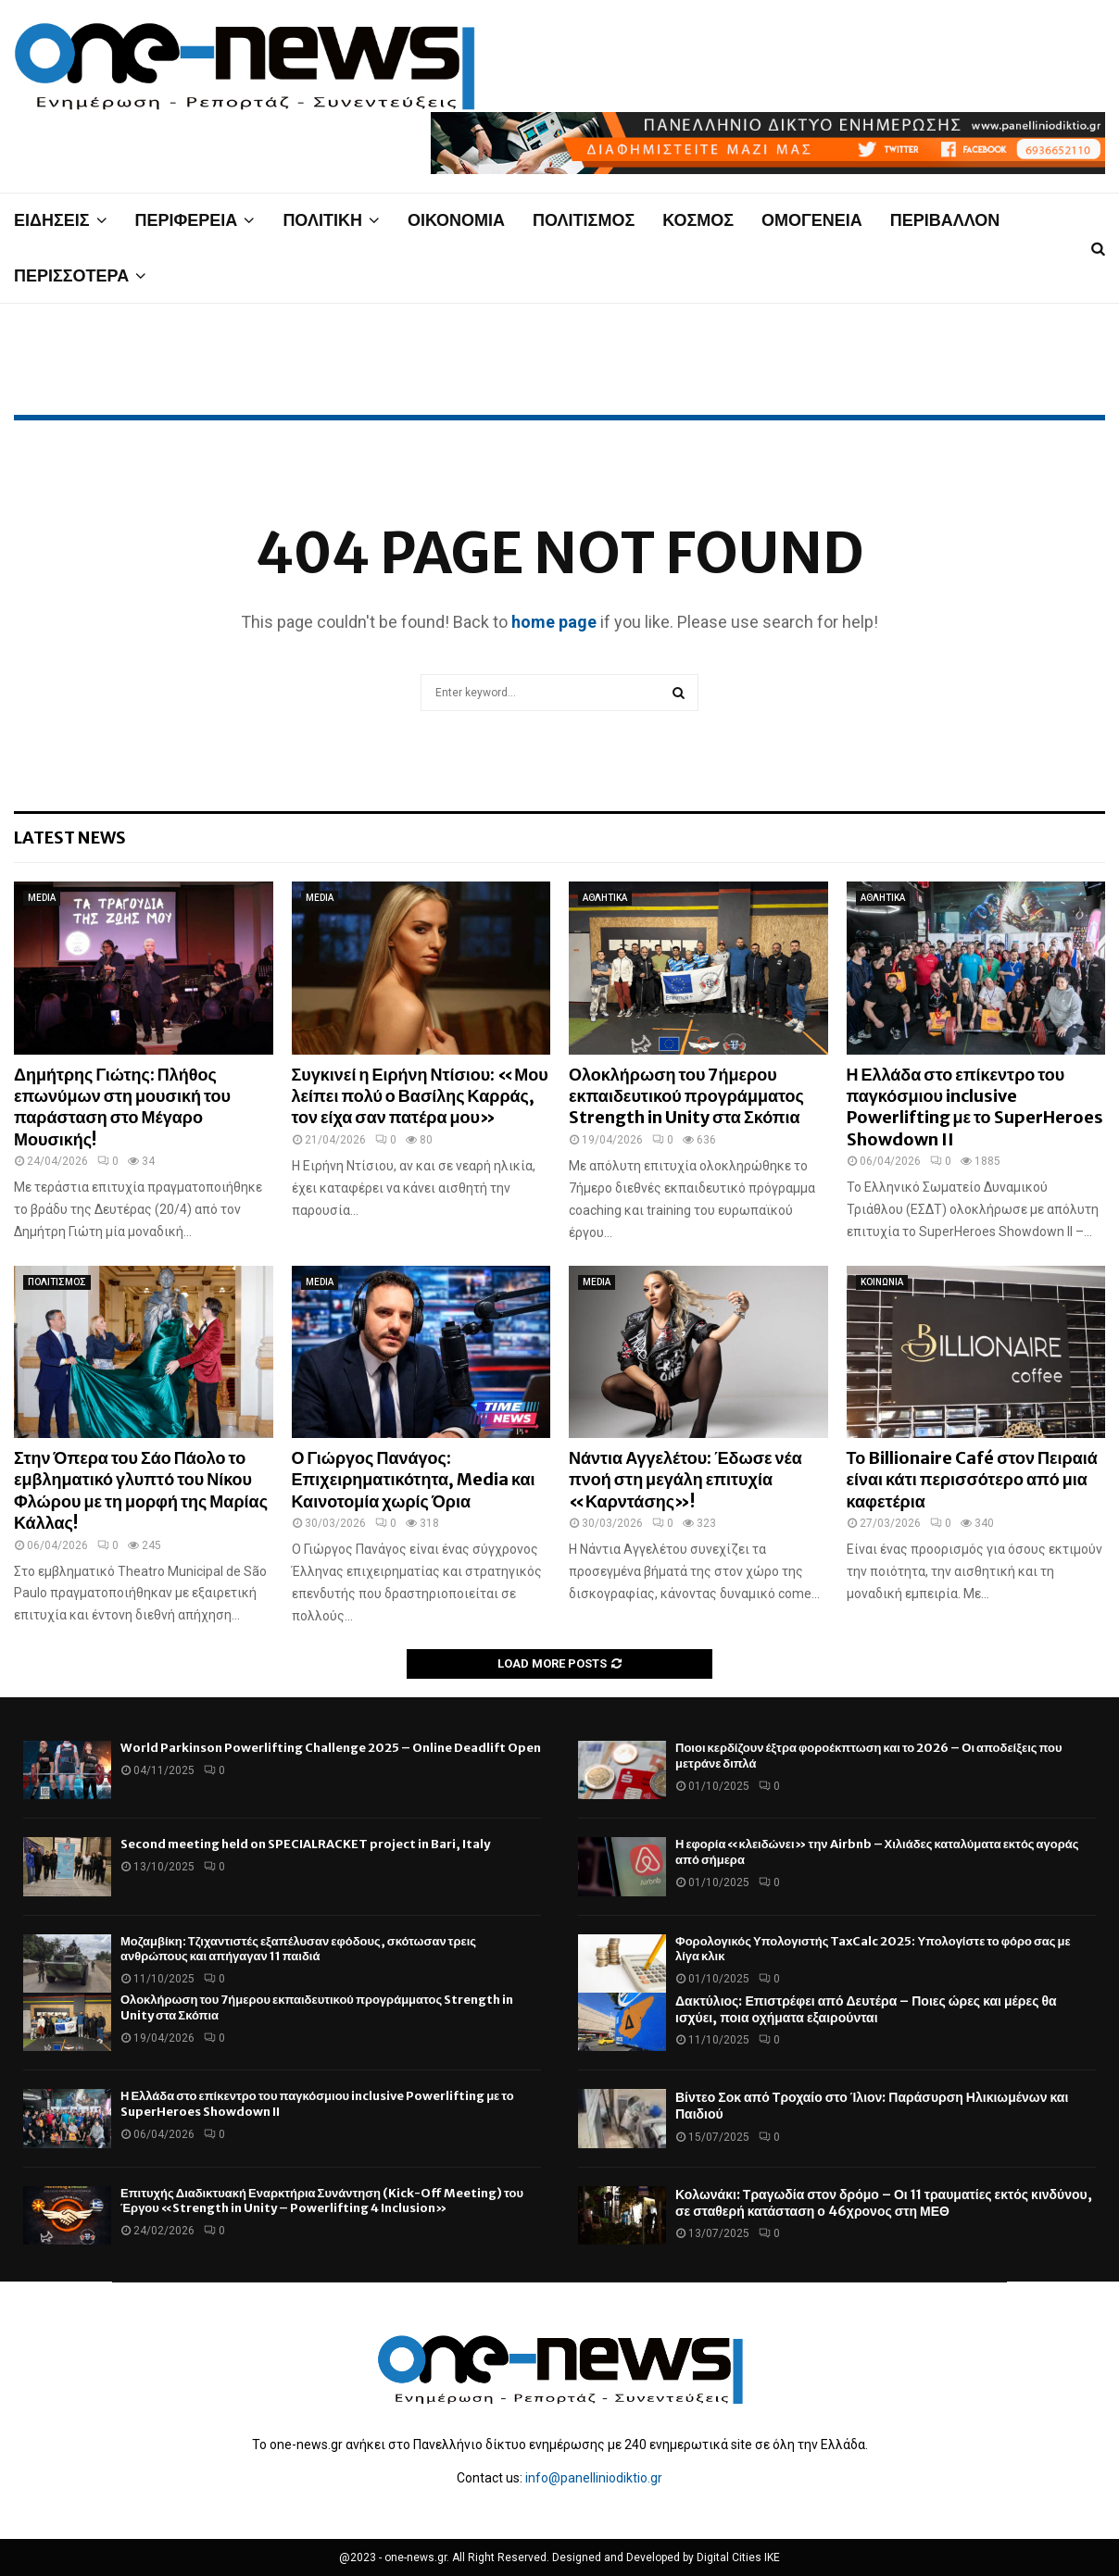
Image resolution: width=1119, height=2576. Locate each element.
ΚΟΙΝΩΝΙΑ (882, 1282)
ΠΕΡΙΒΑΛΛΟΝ (945, 220)
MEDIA (42, 898)
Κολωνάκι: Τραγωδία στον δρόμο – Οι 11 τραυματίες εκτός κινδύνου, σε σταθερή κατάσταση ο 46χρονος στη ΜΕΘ (883, 2203)
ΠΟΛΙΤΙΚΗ (322, 220)
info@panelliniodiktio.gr (593, 2477)
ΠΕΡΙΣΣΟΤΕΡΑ (71, 275)
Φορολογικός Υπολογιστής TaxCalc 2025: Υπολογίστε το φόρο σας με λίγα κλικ (873, 1949)
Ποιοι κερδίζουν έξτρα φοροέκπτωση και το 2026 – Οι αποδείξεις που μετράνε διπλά (868, 1755)
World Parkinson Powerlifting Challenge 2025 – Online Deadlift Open (330, 1748)
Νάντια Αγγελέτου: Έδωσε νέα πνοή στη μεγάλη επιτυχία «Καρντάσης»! (685, 1479)
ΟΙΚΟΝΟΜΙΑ (456, 220)
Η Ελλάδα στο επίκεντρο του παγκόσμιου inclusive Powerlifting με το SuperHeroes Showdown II (975, 1107)
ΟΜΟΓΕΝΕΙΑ (811, 220)
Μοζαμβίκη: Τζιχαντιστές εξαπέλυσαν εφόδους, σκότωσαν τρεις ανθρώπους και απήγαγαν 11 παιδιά (298, 1949)
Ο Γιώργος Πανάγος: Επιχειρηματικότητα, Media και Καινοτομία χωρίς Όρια (413, 1479)
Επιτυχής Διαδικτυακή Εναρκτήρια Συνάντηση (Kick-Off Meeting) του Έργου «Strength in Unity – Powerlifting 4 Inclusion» (321, 2201)
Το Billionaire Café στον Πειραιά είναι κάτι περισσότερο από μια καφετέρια (972, 1479)
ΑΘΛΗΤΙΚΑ (605, 898)
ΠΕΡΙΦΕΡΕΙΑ (186, 220)
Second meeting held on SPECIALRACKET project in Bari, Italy (305, 1844)
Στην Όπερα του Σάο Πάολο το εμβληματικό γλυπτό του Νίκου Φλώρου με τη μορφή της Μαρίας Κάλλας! (141, 1490)
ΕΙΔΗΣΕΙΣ (52, 220)
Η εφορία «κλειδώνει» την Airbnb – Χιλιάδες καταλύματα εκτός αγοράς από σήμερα (877, 1852)
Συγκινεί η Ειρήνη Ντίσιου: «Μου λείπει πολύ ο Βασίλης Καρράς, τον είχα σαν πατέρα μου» (420, 1096)
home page (554, 621)
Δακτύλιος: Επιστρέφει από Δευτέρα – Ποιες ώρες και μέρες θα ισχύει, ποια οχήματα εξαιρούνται (866, 2009)
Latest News (70, 837)
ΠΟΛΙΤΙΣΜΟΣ (584, 220)
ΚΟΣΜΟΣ (698, 220)
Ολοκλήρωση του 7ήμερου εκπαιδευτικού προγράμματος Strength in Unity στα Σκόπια (686, 1096)
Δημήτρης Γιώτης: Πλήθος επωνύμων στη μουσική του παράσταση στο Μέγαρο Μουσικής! (122, 1107)
